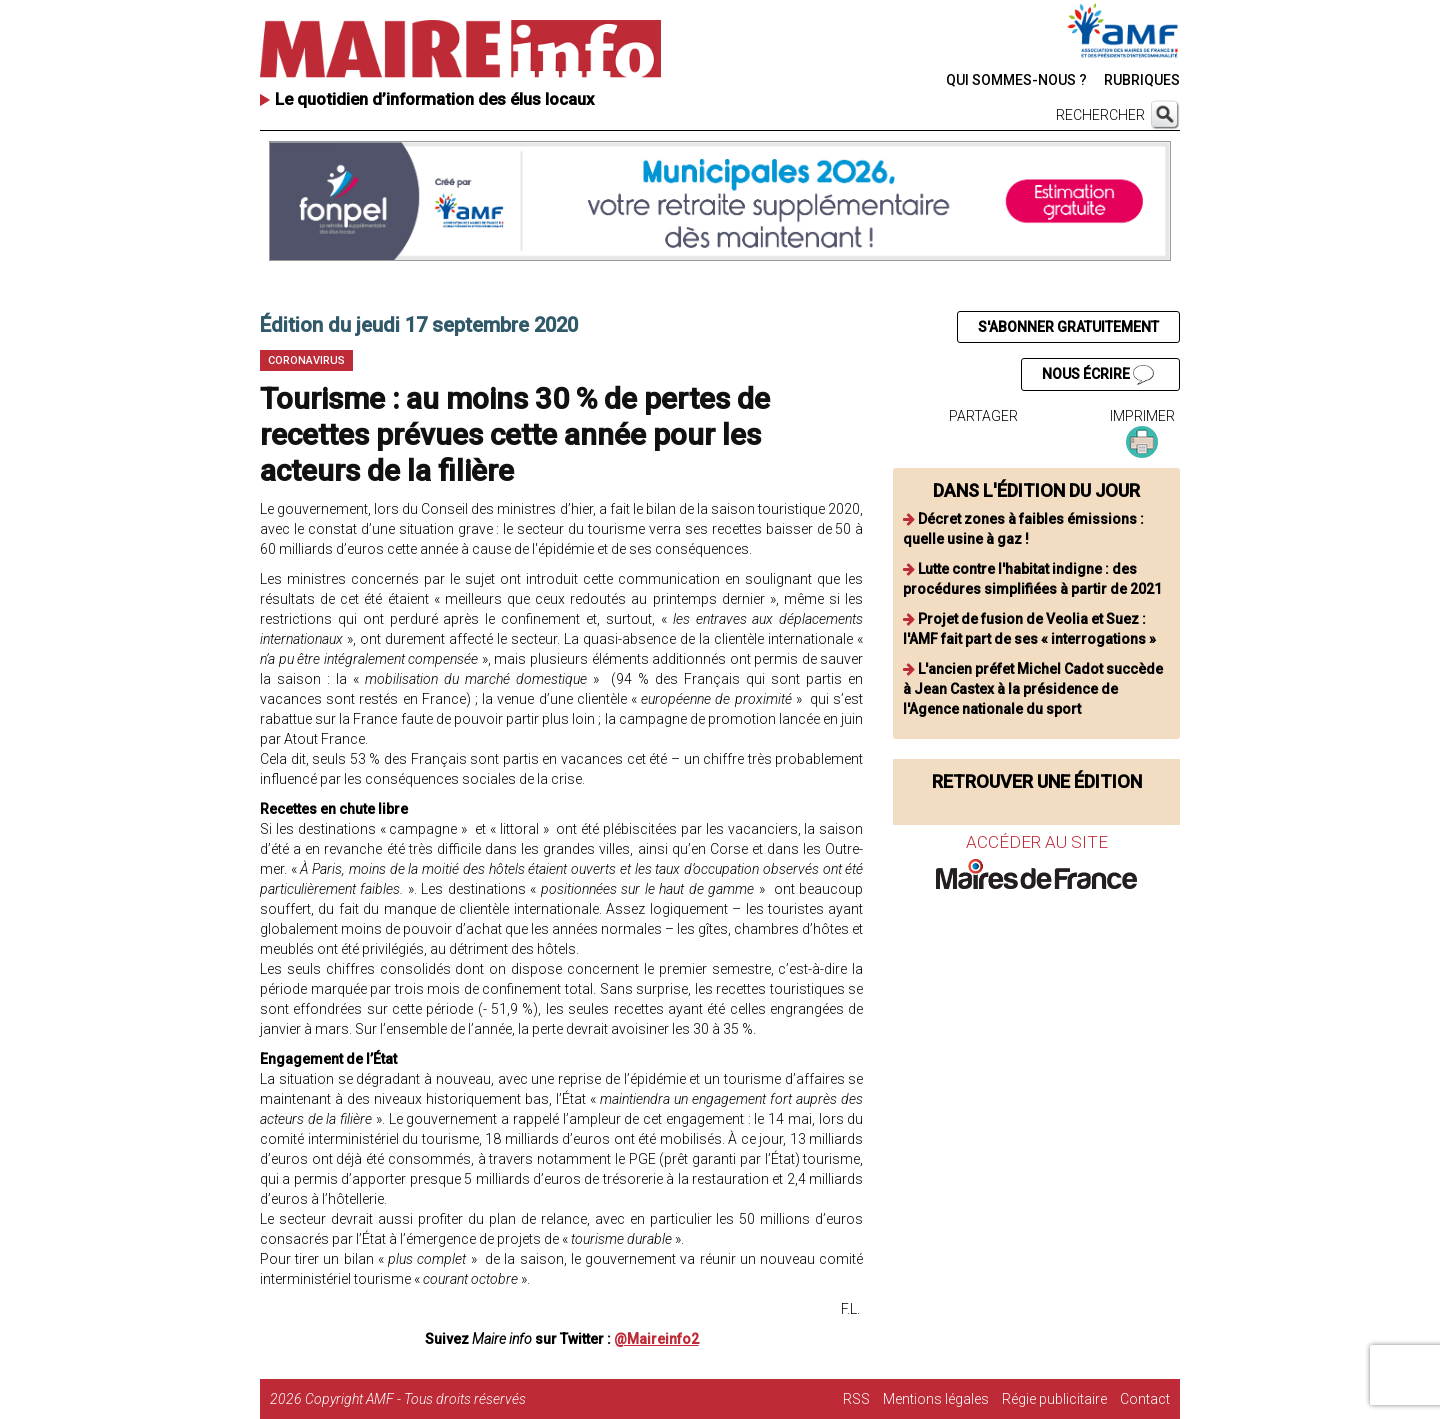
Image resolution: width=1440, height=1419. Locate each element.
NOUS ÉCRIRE (1098, 375)
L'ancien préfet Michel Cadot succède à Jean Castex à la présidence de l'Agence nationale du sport (1033, 689)
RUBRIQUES (1142, 80)
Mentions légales (936, 1399)
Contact (1145, 1399)
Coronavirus (306, 360)
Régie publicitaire (1054, 1399)
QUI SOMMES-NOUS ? (1016, 80)
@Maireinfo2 (656, 1339)
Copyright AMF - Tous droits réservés (415, 1399)
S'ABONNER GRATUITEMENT (1068, 327)
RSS (856, 1399)
